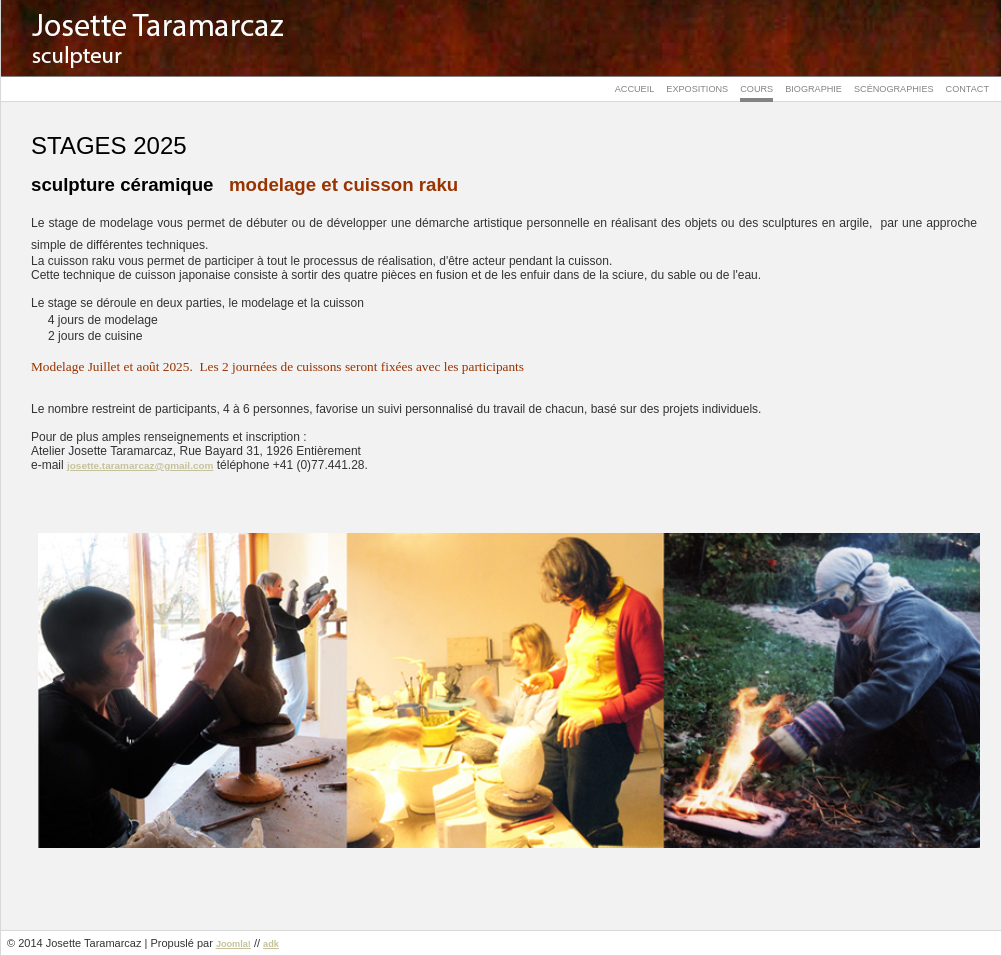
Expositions (697, 89)
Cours (756, 89)
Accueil (635, 89)
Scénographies (894, 89)
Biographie (813, 89)
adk (271, 944)
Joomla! (233, 944)
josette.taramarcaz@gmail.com (140, 465)
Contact (967, 89)
